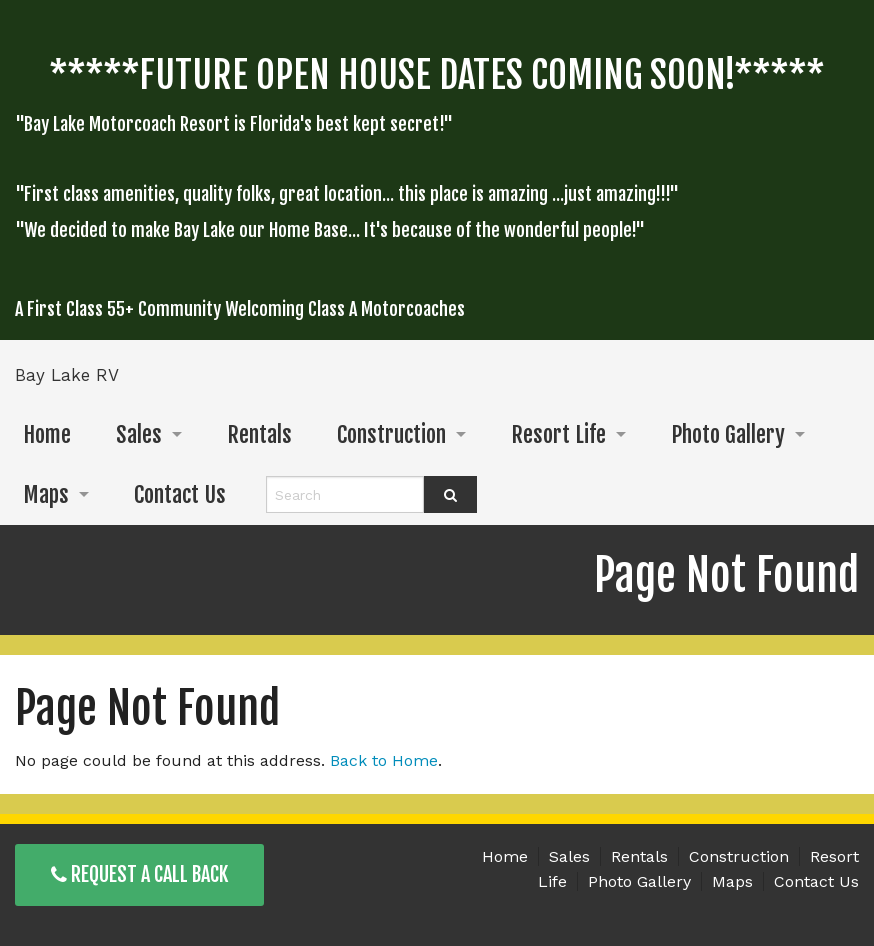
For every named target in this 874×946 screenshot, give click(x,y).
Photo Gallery (728, 434)
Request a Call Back (139, 874)
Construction (391, 434)
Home (47, 434)
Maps (46, 494)
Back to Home (384, 760)
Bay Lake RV (67, 375)
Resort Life (558, 434)
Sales (139, 434)
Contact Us (180, 494)
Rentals (259, 434)
